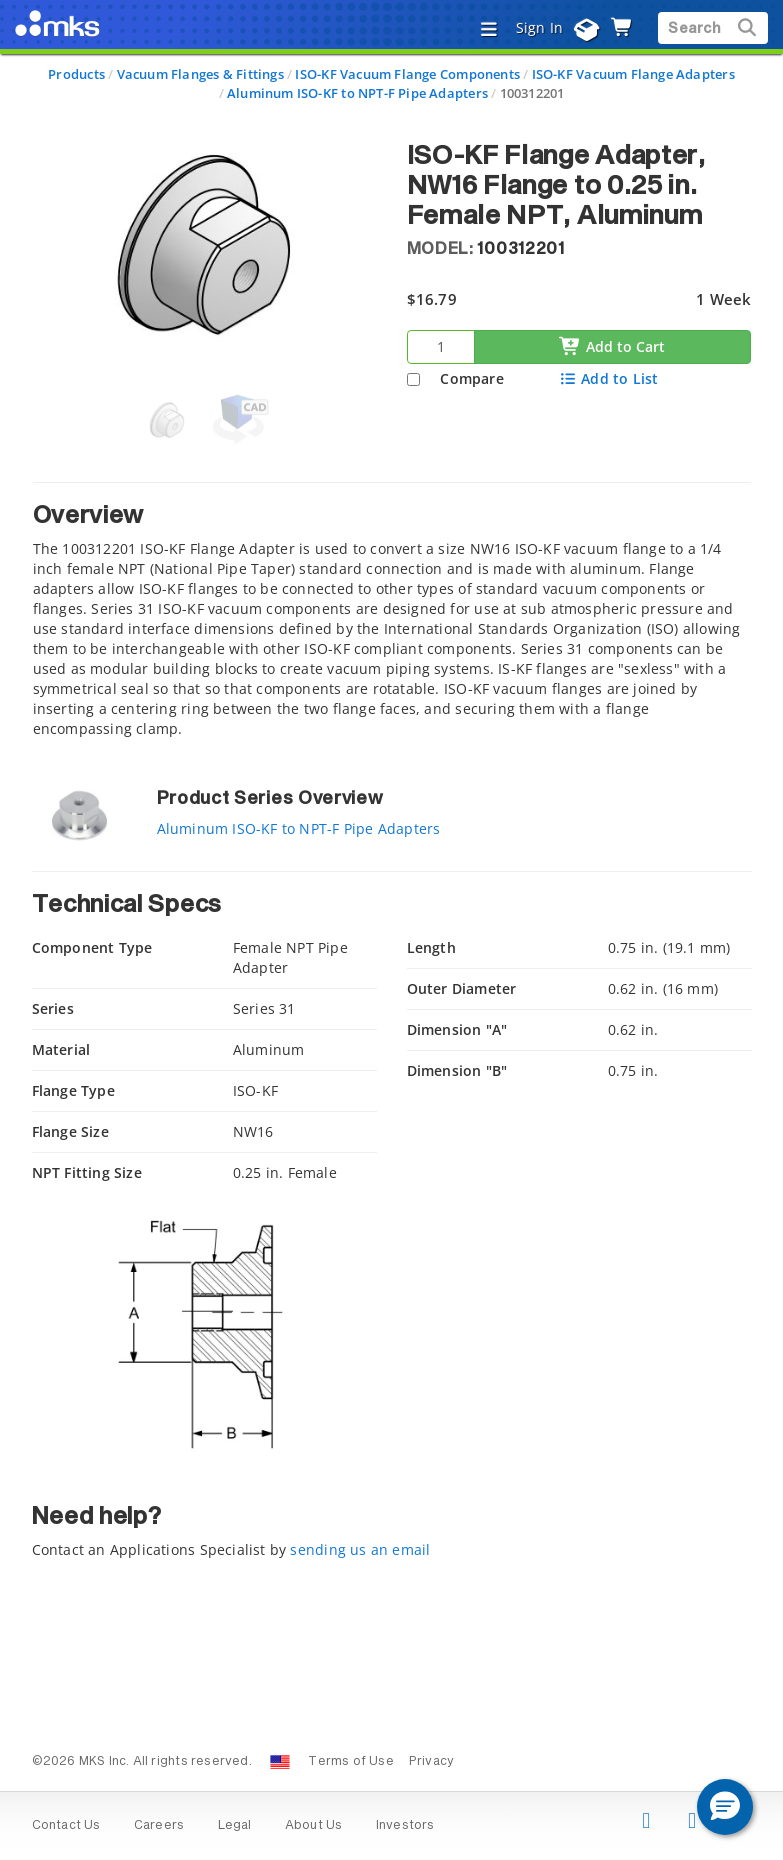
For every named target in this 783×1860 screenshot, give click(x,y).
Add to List (608, 378)
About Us (314, 1826)
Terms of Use (351, 1762)
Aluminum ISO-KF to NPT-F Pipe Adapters (357, 93)
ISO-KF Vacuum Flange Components (407, 74)
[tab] (392, 615)
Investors (405, 1826)
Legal (235, 1826)
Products (76, 74)
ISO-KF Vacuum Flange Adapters (633, 74)
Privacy (431, 1762)
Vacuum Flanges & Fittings (200, 74)
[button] (725, 1807)
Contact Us (66, 1826)
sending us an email (360, 1549)
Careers (159, 1826)
